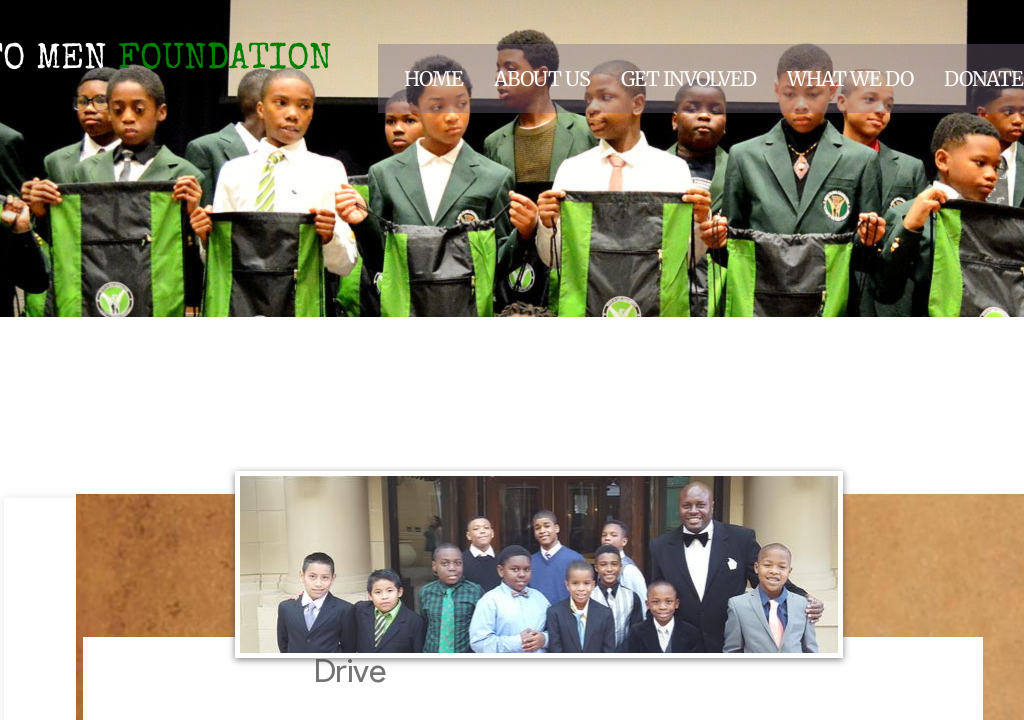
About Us (542, 78)
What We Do (850, 78)
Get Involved (688, 78)
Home (433, 78)
